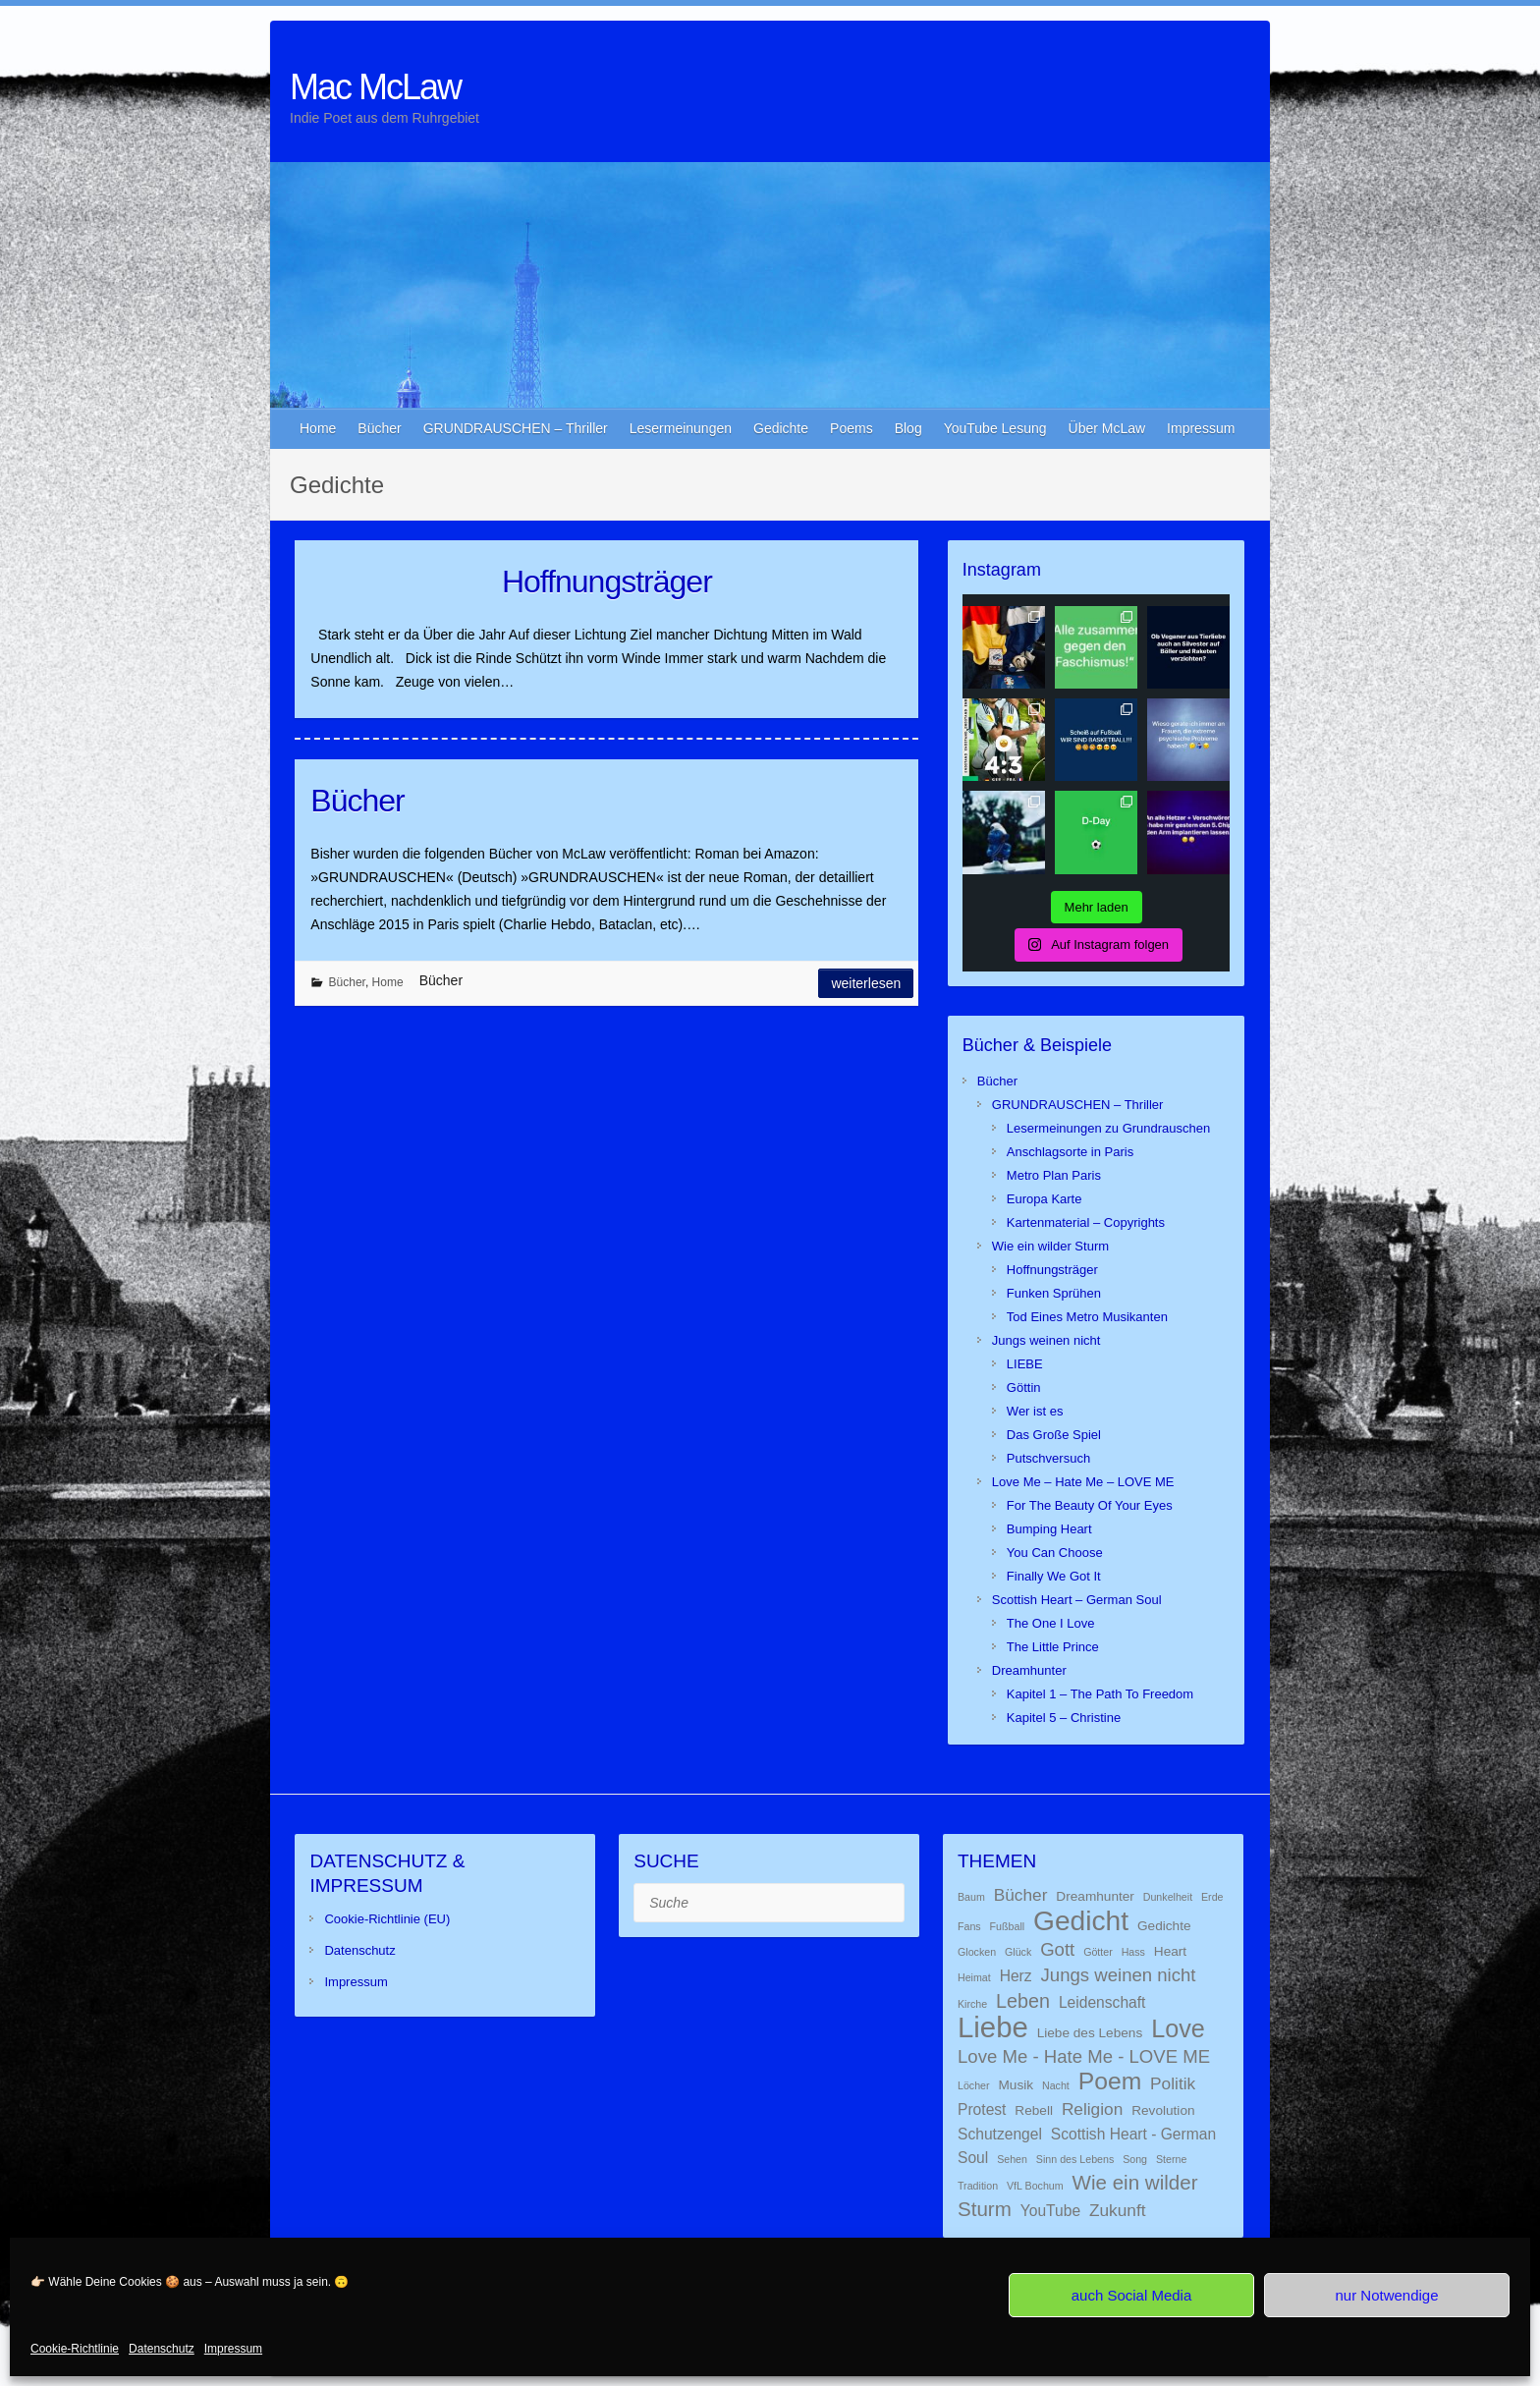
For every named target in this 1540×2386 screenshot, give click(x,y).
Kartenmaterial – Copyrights (1086, 1222)
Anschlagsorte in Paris (1070, 1151)
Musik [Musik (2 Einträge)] (1015, 2085)
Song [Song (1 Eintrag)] (1135, 2159)
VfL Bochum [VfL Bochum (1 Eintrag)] (1035, 2186)
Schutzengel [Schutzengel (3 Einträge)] (1000, 2134)
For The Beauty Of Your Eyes (1090, 1505)
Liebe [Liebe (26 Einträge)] (993, 2027)
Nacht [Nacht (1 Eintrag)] (1056, 2085)
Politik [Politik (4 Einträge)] (1172, 2083)
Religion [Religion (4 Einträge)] (1092, 2109)
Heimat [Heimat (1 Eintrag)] (974, 1977)
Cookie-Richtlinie (74, 2349)
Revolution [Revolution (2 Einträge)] (1162, 2110)
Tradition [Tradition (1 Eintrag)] (978, 2186)
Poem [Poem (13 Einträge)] (1110, 2081)
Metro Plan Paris (1054, 1175)
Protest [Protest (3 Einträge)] (982, 2109)
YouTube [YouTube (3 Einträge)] (1050, 2210)
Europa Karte (1044, 1199)
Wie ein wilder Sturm (1050, 1246)
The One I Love (1051, 1623)
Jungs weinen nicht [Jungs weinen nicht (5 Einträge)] (1118, 1975)
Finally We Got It (1054, 1576)
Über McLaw (1107, 428)
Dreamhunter (1029, 1670)
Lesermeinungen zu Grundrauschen (1108, 1128)
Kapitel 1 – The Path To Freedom (1100, 1694)
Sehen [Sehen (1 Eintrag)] (1012, 2159)
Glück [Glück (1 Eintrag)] (1018, 1952)
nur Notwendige (1386, 2295)
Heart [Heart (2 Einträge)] (1170, 1951)
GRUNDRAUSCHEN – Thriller (515, 428)
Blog (908, 428)
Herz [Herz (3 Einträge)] (1016, 1976)
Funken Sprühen (1054, 1293)
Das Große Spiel (1054, 1434)
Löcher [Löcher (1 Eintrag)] (974, 2085)
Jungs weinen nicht (1046, 1340)
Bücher (379, 428)
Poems (851, 428)
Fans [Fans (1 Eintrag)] (969, 1926)
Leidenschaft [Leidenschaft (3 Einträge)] (1102, 2002)
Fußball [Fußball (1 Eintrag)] (1007, 1926)
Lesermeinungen (681, 428)
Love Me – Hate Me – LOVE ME (1083, 1481)
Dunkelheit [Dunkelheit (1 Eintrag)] (1167, 1897)
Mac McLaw (375, 87)
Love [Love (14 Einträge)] (1178, 2028)
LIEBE (1025, 1364)
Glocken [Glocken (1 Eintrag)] (977, 1952)
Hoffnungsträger (607, 581)
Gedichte (780, 428)
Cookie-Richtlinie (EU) (387, 1919)
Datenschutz (161, 2349)
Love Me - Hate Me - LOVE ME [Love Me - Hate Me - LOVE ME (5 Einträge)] (1084, 2056)
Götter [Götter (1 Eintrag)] (1098, 1952)
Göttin (1024, 1387)
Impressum (233, 2349)
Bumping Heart (1049, 1529)
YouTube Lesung (995, 428)
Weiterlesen (866, 983)
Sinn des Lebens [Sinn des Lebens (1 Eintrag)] (1075, 2159)
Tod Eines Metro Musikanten (1087, 1316)
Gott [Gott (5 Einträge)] (1057, 1949)
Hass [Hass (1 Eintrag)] (1133, 1952)
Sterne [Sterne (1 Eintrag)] (1171, 2159)
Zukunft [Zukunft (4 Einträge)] (1117, 2210)
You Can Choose (1055, 1552)
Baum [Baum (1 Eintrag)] (971, 1897)
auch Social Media (1132, 2295)
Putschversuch (1048, 1458)
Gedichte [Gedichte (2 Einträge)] (1164, 1925)
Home (318, 428)
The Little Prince (1053, 1646)
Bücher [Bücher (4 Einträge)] (1021, 1895)
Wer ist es (1035, 1411)
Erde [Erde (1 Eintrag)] (1212, 1897)
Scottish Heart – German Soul (1077, 1599)
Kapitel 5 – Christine (1064, 1717)
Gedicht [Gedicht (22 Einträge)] (1080, 1920)
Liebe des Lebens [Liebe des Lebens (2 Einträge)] (1090, 2032)
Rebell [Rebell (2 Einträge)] (1034, 2110)
